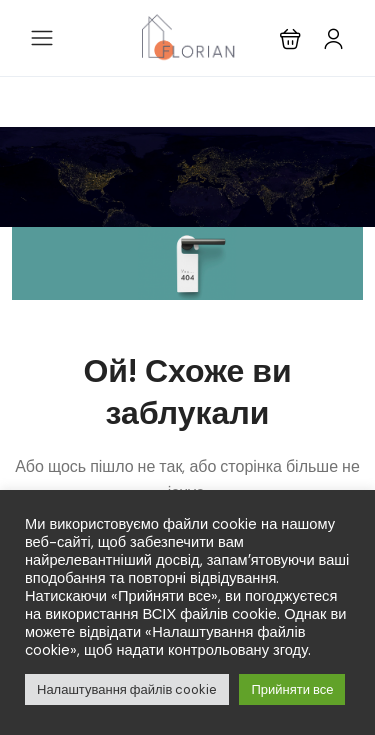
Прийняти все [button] (292, 689)
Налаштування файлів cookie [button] (127, 689)
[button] (290, 38)
